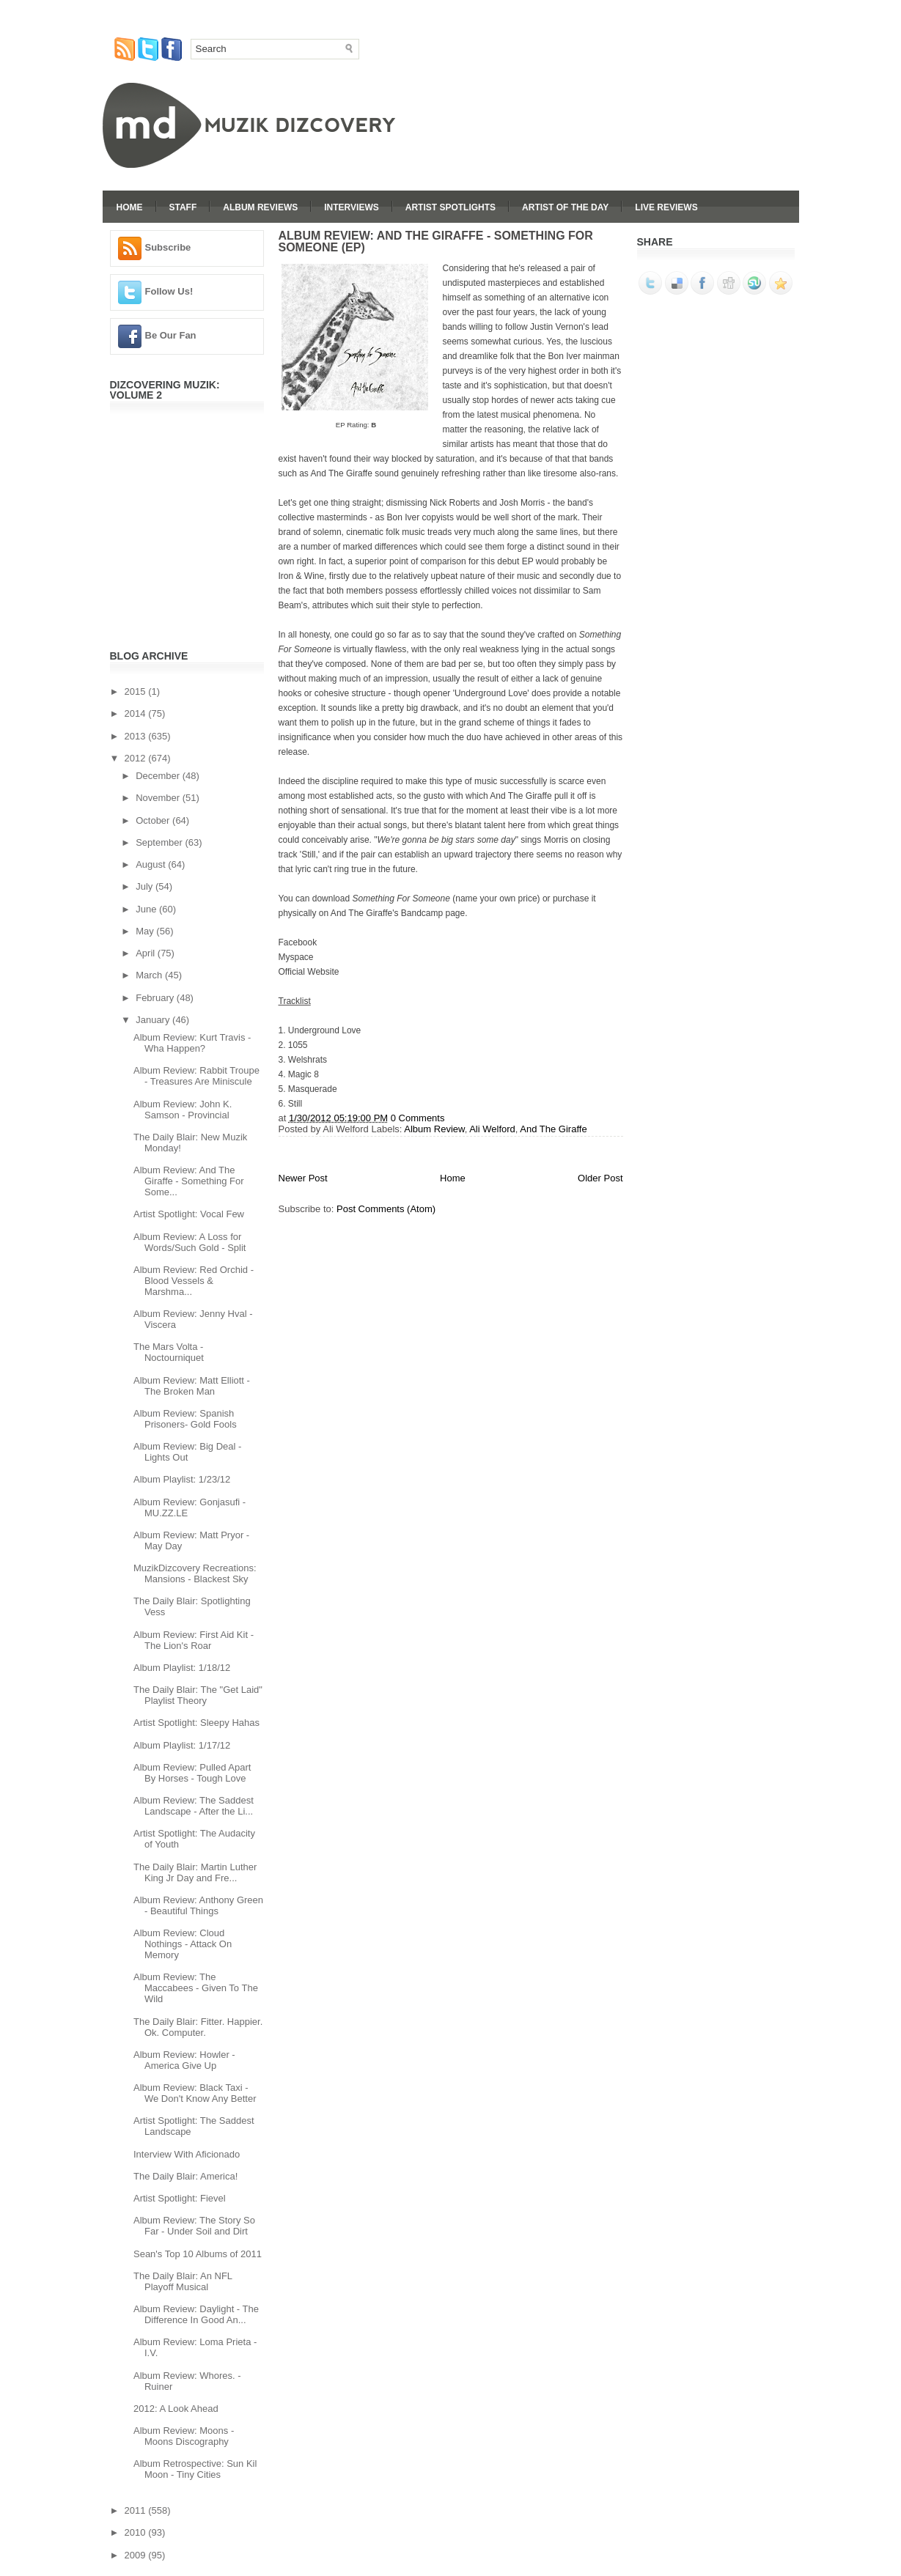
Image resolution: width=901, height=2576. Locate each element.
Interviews (351, 207)
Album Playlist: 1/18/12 (181, 1667)
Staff (183, 207)
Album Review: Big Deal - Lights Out (187, 1452)
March (150, 975)
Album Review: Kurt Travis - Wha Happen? (192, 1043)
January (154, 1019)
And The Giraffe (553, 1128)
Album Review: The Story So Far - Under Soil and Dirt (194, 2226)
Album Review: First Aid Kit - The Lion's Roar (193, 1640)
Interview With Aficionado (186, 2154)
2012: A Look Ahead (175, 2408)
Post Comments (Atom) (386, 1208)
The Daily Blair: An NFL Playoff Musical (182, 2281)
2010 (137, 2532)
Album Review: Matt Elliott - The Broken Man (191, 1386)
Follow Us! (169, 291)
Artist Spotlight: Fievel (179, 2198)
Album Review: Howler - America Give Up (184, 2060)
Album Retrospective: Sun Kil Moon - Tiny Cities (195, 2469)
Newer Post (303, 1178)
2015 (137, 691)
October (154, 820)
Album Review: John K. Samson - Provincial (182, 1110)
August (152, 864)
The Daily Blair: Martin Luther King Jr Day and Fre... (195, 1872)
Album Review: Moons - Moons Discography (183, 2436)
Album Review (434, 1128)
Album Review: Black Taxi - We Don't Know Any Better (195, 2093)
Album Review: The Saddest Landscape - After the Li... (193, 1806)
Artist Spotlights (450, 207)
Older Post (600, 1178)
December (159, 775)
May (146, 931)
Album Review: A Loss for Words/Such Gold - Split (189, 1242)
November (159, 797)
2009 (137, 2555)
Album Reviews (260, 207)
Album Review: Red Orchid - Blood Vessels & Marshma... (193, 1280)
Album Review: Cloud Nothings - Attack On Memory (182, 1943)
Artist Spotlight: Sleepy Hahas (196, 1722)
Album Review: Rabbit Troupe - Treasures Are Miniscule (196, 1076)
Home (130, 207)
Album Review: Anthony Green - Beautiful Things (198, 1905)
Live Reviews (666, 207)
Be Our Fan (170, 335)
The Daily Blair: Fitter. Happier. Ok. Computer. (197, 2027)
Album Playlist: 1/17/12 (181, 1745)
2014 (137, 713)
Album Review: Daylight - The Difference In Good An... (196, 2314)
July (145, 886)
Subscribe (168, 247)
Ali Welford (492, 1128)
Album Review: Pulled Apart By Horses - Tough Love (192, 1773)
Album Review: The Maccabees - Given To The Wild (195, 1987)
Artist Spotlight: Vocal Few (188, 1213)
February (156, 997)
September (160, 842)
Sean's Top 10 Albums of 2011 (197, 2253)
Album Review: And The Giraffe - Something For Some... (188, 1181)
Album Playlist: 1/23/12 (181, 1479)
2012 (137, 758)
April (147, 953)
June (147, 909)
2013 (137, 736)
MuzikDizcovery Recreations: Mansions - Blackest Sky (195, 1573)
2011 (137, 2510)
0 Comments (418, 1117)
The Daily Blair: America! (185, 2176)
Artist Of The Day (565, 207)
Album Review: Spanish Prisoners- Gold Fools (185, 1419)
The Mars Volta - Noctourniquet (168, 1352)
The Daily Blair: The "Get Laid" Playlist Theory (197, 1695)
